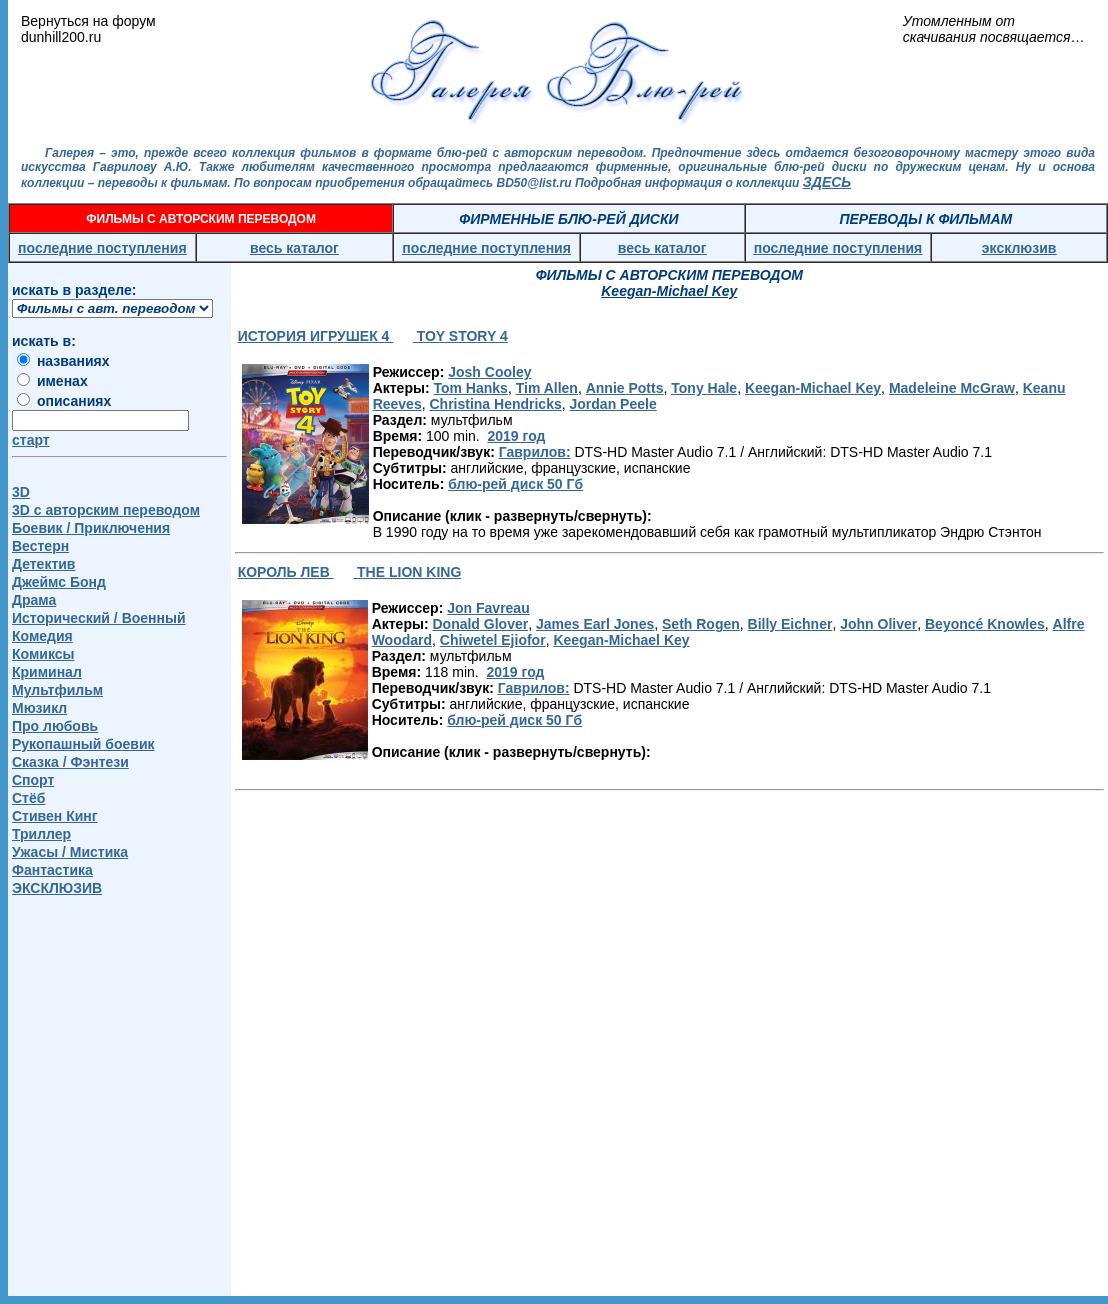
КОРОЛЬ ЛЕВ (286, 572)
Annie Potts (625, 388)
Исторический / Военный (99, 618)
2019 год (516, 436)
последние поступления (102, 248)
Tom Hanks (470, 388)
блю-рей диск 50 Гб (515, 484)
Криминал (47, 672)
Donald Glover (480, 624)
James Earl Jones (595, 624)
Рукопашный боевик (83, 744)
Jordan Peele (613, 404)
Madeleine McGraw (952, 388)
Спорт (33, 780)
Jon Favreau (488, 608)
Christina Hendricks (495, 404)
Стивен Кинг (55, 816)
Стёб (28, 798)
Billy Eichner (790, 624)
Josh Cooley (489, 372)
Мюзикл (39, 708)
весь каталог (294, 248)
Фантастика (52, 870)
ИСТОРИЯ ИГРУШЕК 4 (316, 336)
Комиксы (43, 654)
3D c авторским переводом (106, 510)
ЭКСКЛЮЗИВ (57, 888)
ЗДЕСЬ (827, 182)
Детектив (43, 564)
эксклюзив (1019, 248)
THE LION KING (407, 572)
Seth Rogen (701, 624)
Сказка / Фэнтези (70, 762)
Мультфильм (57, 690)
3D (21, 492)
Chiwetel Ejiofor (493, 640)
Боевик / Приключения (91, 528)
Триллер (41, 834)
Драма (34, 600)
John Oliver (878, 624)
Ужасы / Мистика (70, 852)
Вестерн (40, 546)
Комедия (42, 636)
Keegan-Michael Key (813, 388)
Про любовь (55, 726)
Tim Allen (547, 388)
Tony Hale (704, 388)
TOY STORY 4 (460, 336)
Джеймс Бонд (59, 582)
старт (31, 440)
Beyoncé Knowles (985, 624)
